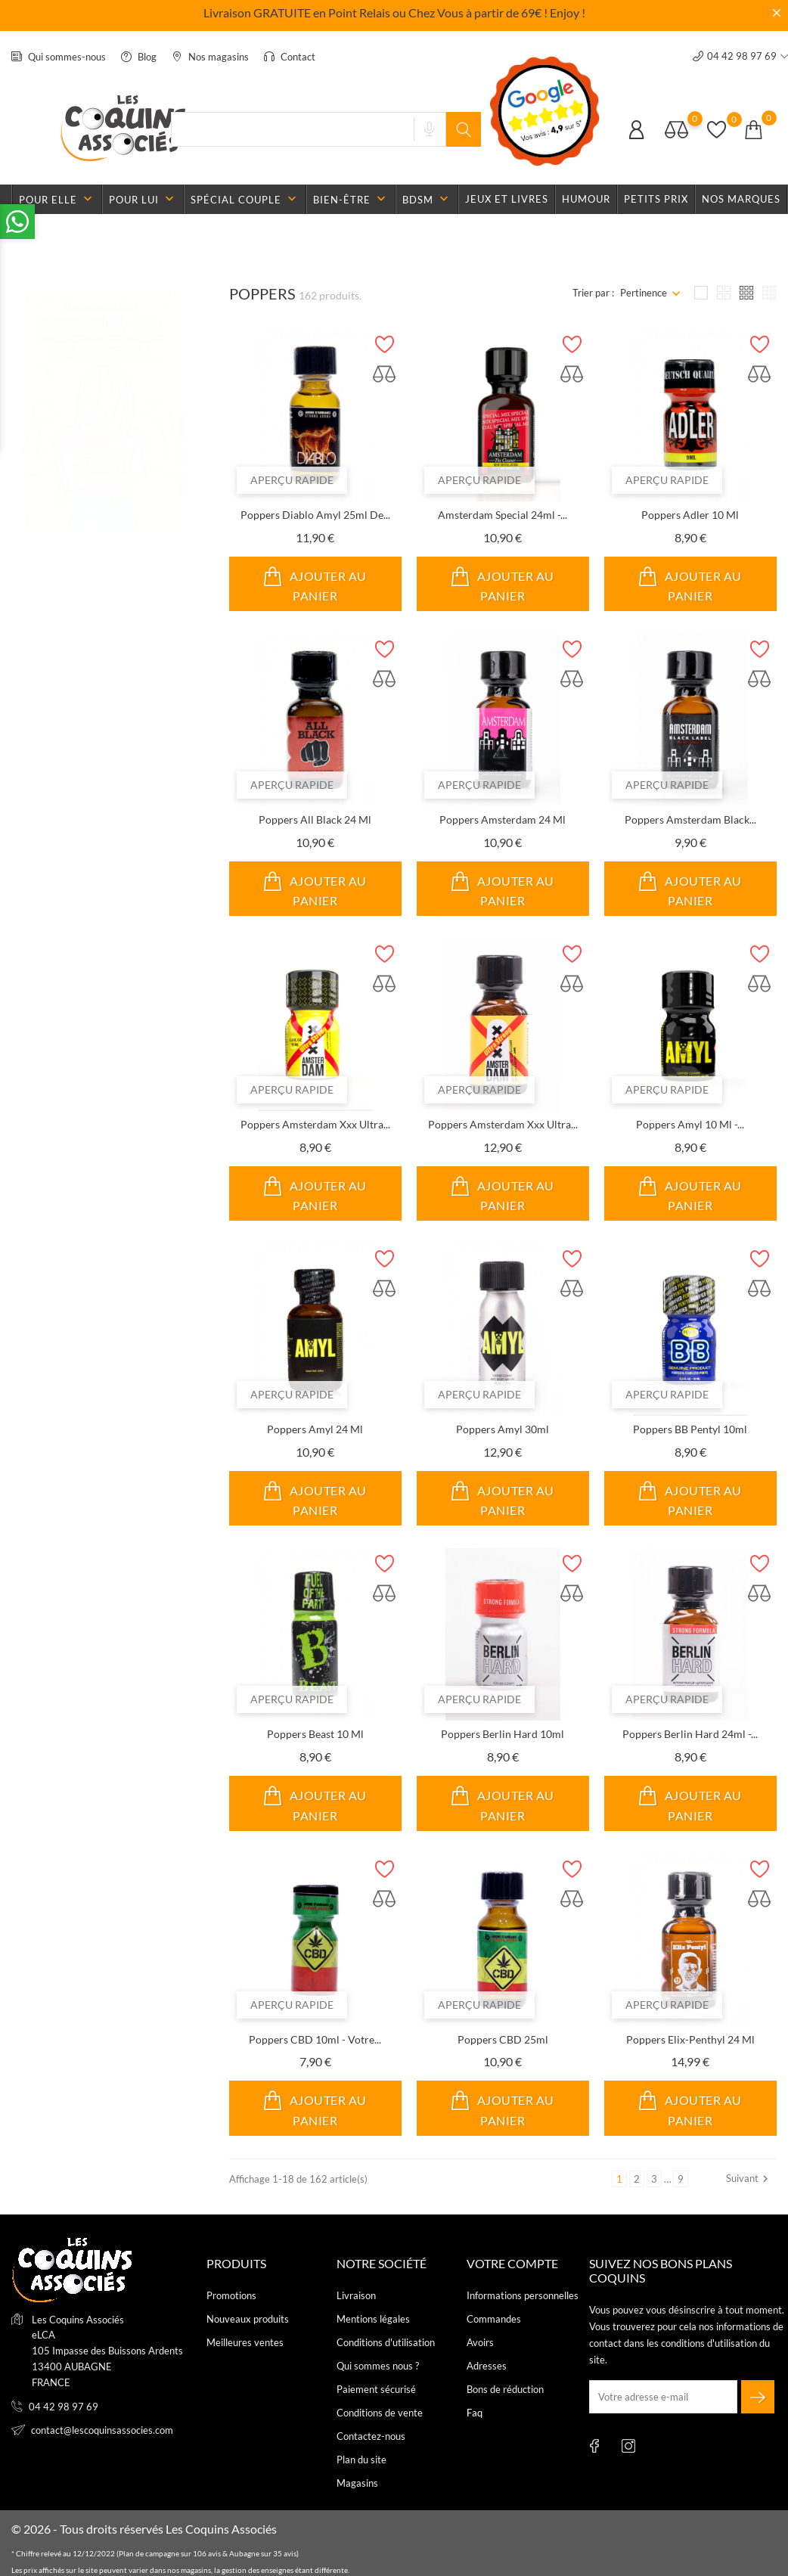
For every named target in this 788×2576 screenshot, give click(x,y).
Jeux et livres (506, 199)
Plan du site (361, 2459)
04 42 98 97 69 (63, 2407)
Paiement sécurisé (376, 2389)
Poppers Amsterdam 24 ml (502, 819)
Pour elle (57, 198)
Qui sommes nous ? (378, 2366)
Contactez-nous (371, 2436)
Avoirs (480, 2342)
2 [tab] (182, 441)
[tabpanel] (101, 443)
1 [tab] (182, 412)
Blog (139, 57)
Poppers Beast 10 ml (315, 1733)
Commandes (494, 2319)
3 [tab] (182, 469)
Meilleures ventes (245, 2342)
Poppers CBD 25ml (503, 2039)
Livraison (356, 2295)
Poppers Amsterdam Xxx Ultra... (315, 1124)
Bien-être (351, 198)
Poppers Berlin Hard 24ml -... (690, 1733)
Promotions (231, 2295)
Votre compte (512, 2263)
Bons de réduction (505, 2389)
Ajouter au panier (315, 584)
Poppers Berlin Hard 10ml (502, 1733)
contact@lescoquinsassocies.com (102, 2430)
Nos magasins (210, 57)
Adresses (487, 2366)
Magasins (357, 2483)
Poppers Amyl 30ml (502, 1429)
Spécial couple (245, 198)
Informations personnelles (523, 2295)
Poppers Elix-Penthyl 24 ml (690, 2039)
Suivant (749, 2179)
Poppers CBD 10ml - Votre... (315, 2039)
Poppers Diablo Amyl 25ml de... (315, 514)
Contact (289, 57)
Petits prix (656, 199)
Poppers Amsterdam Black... (690, 819)
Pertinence (643, 293)
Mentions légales (373, 2319)
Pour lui (143, 198)
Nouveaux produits (247, 2319)
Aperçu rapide (292, 479)
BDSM (426, 198)
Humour (586, 199)
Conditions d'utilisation (386, 2342)
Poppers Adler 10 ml (690, 514)
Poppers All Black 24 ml (315, 819)
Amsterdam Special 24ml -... (502, 514)
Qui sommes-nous (58, 57)
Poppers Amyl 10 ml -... (690, 1124)
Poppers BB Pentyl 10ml (690, 1429)
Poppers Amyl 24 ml (315, 1429)
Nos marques (741, 199)
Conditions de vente (380, 2413)
